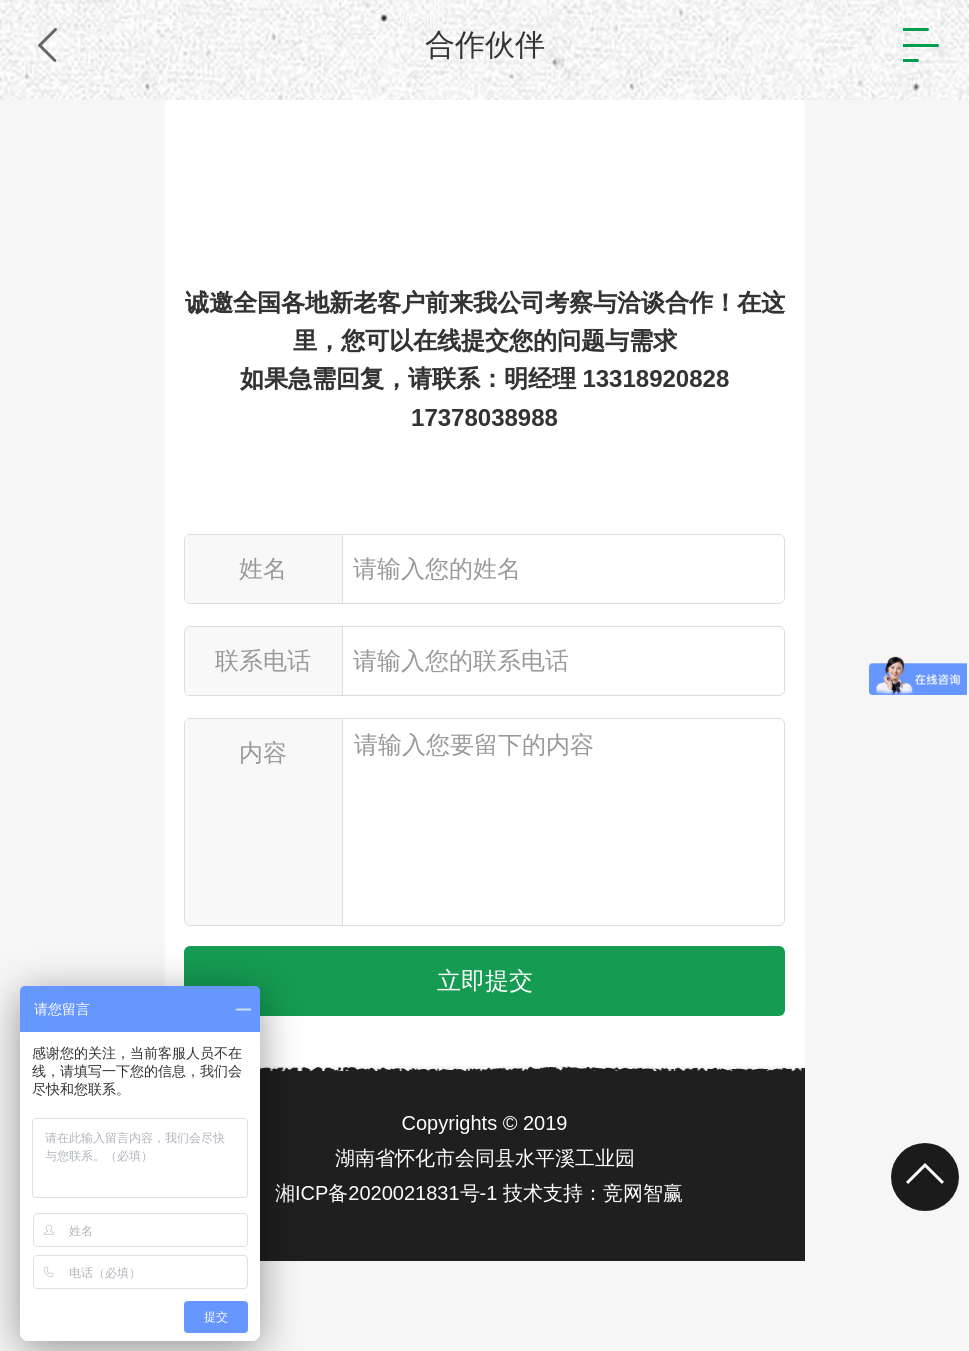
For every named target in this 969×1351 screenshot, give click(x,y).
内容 (263, 752)
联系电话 (263, 660)
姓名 (263, 568)
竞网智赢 (643, 1193)
